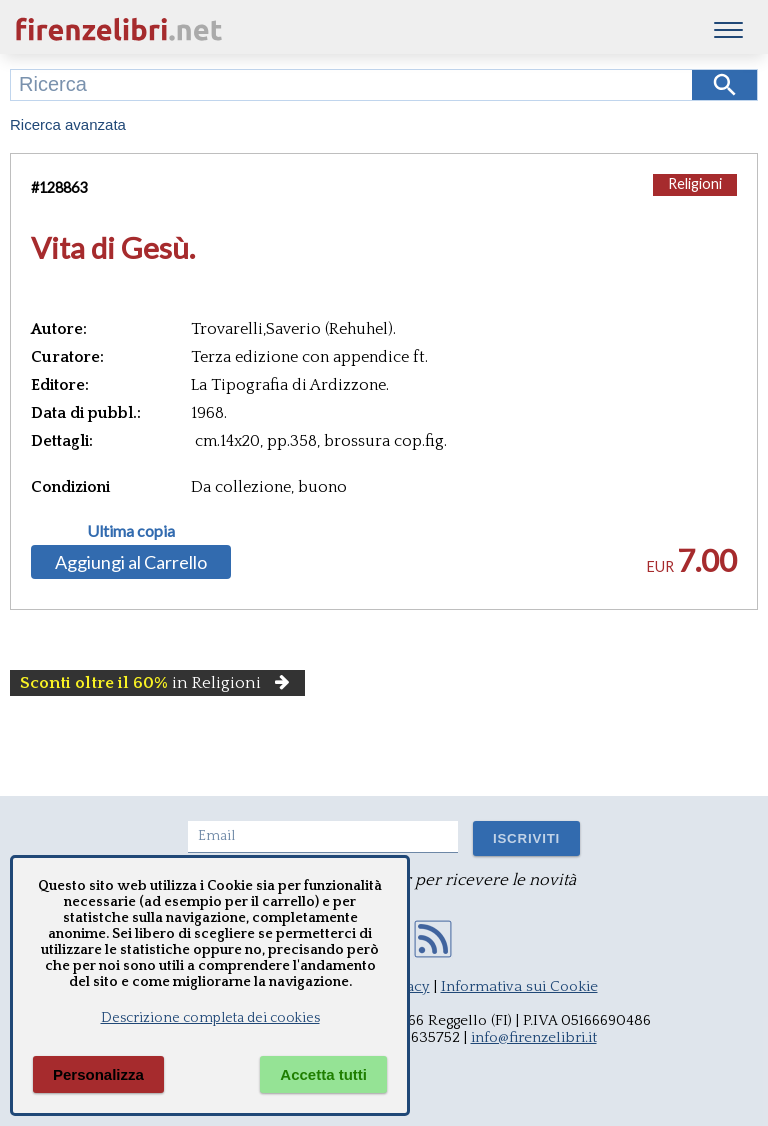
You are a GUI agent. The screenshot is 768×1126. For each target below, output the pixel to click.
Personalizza (98, 1074)
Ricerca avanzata (68, 124)
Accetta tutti (323, 1074)
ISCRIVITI (526, 838)
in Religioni (157, 683)
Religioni (695, 183)
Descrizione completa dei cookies (210, 1018)
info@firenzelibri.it (534, 1037)
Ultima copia (131, 531)
